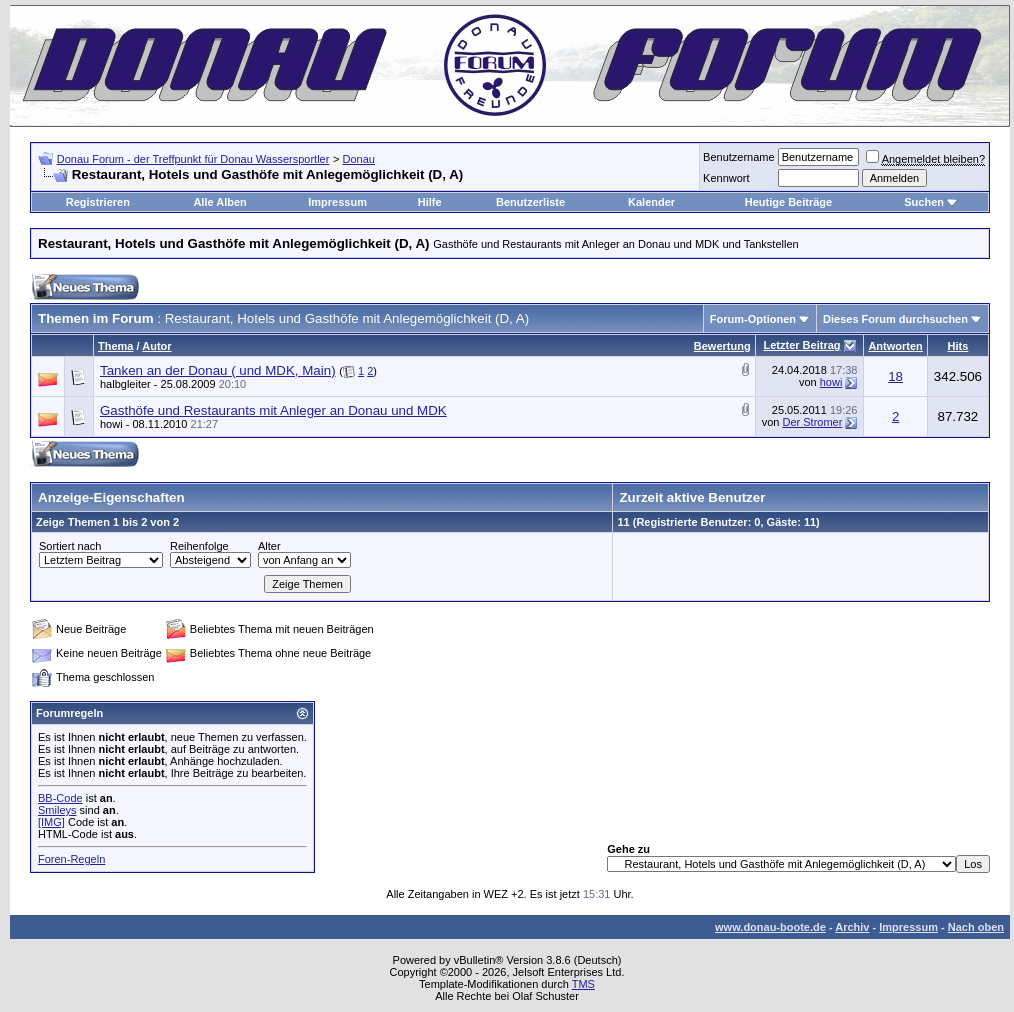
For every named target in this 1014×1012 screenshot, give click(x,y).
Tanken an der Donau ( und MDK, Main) (218, 370)
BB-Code (60, 798)
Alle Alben (219, 202)
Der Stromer (812, 422)
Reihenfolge (199, 546)
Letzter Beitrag (801, 345)
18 (895, 376)
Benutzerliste (530, 202)
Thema (115, 346)
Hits (958, 346)
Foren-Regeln (71, 859)
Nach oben (976, 927)
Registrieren (98, 202)
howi (831, 382)
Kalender (651, 202)
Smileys (57, 810)
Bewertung (722, 346)
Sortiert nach (70, 546)
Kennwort (726, 178)
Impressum (337, 202)
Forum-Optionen (753, 319)
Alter (269, 546)
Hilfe (430, 202)
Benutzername (739, 157)
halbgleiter (125, 384)
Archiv (852, 927)
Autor (156, 346)
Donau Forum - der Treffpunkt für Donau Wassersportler (193, 159)
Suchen (924, 202)
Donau (359, 159)
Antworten (895, 346)
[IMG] (51, 822)
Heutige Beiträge (788, 202)
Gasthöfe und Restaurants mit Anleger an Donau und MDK (273, 410)
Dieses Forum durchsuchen (895, 319)
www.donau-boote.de (770, 927)
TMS (583, 984)
